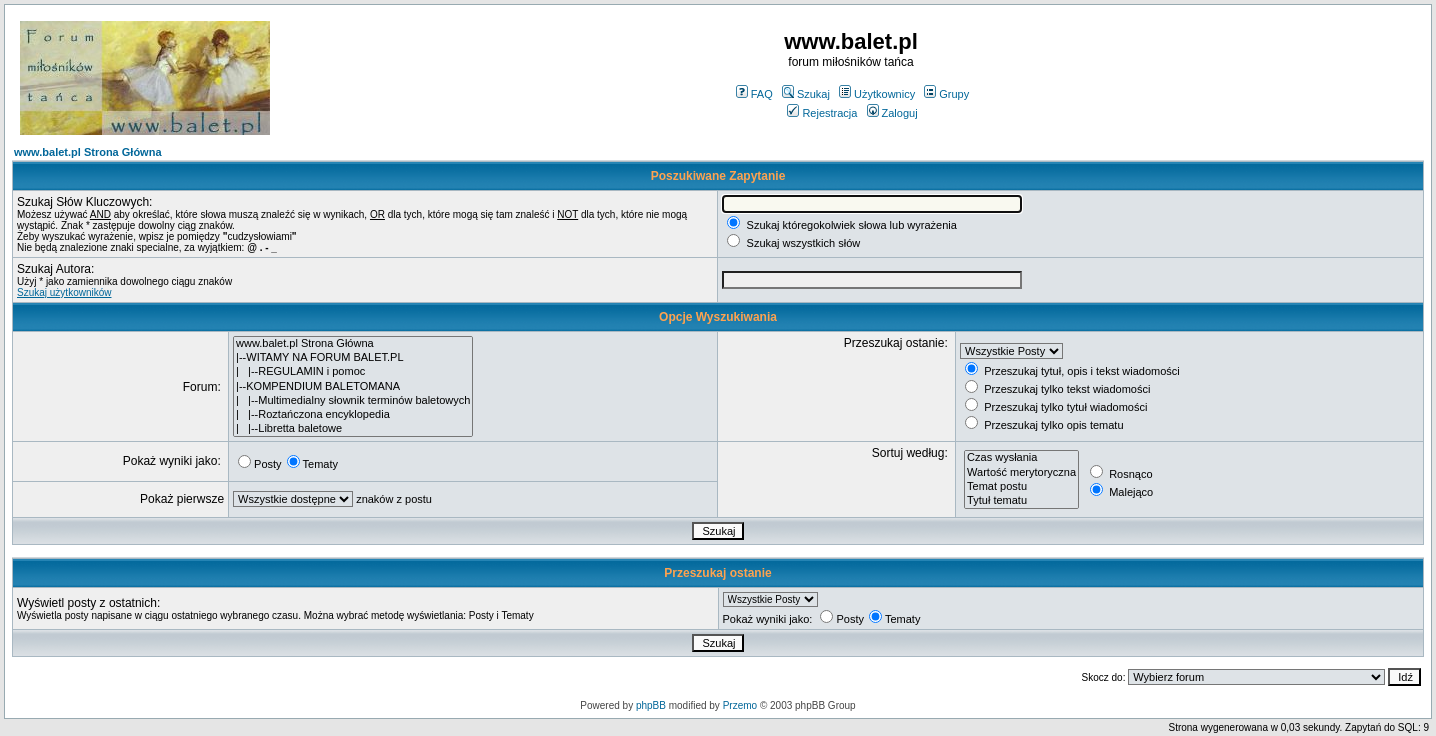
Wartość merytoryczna (1021, 473)
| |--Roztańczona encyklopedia (353, 415)
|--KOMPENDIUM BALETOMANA (353, 387)
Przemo (740, 705)
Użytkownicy (877, 94)
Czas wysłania (1021, 458)
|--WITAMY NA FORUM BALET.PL (353, 358)
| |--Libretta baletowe (353, 429)
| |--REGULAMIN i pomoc (353, 372)
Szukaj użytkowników (64, 292)
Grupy (946, 94)
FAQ (754, 94)
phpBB (651, 705)
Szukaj (806, 94)
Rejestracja (822, 113)
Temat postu (1021, 487)
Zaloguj (892, 113)
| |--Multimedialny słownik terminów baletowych (353, 401)
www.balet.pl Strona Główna (88, 152)
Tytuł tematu (1021, 501)
